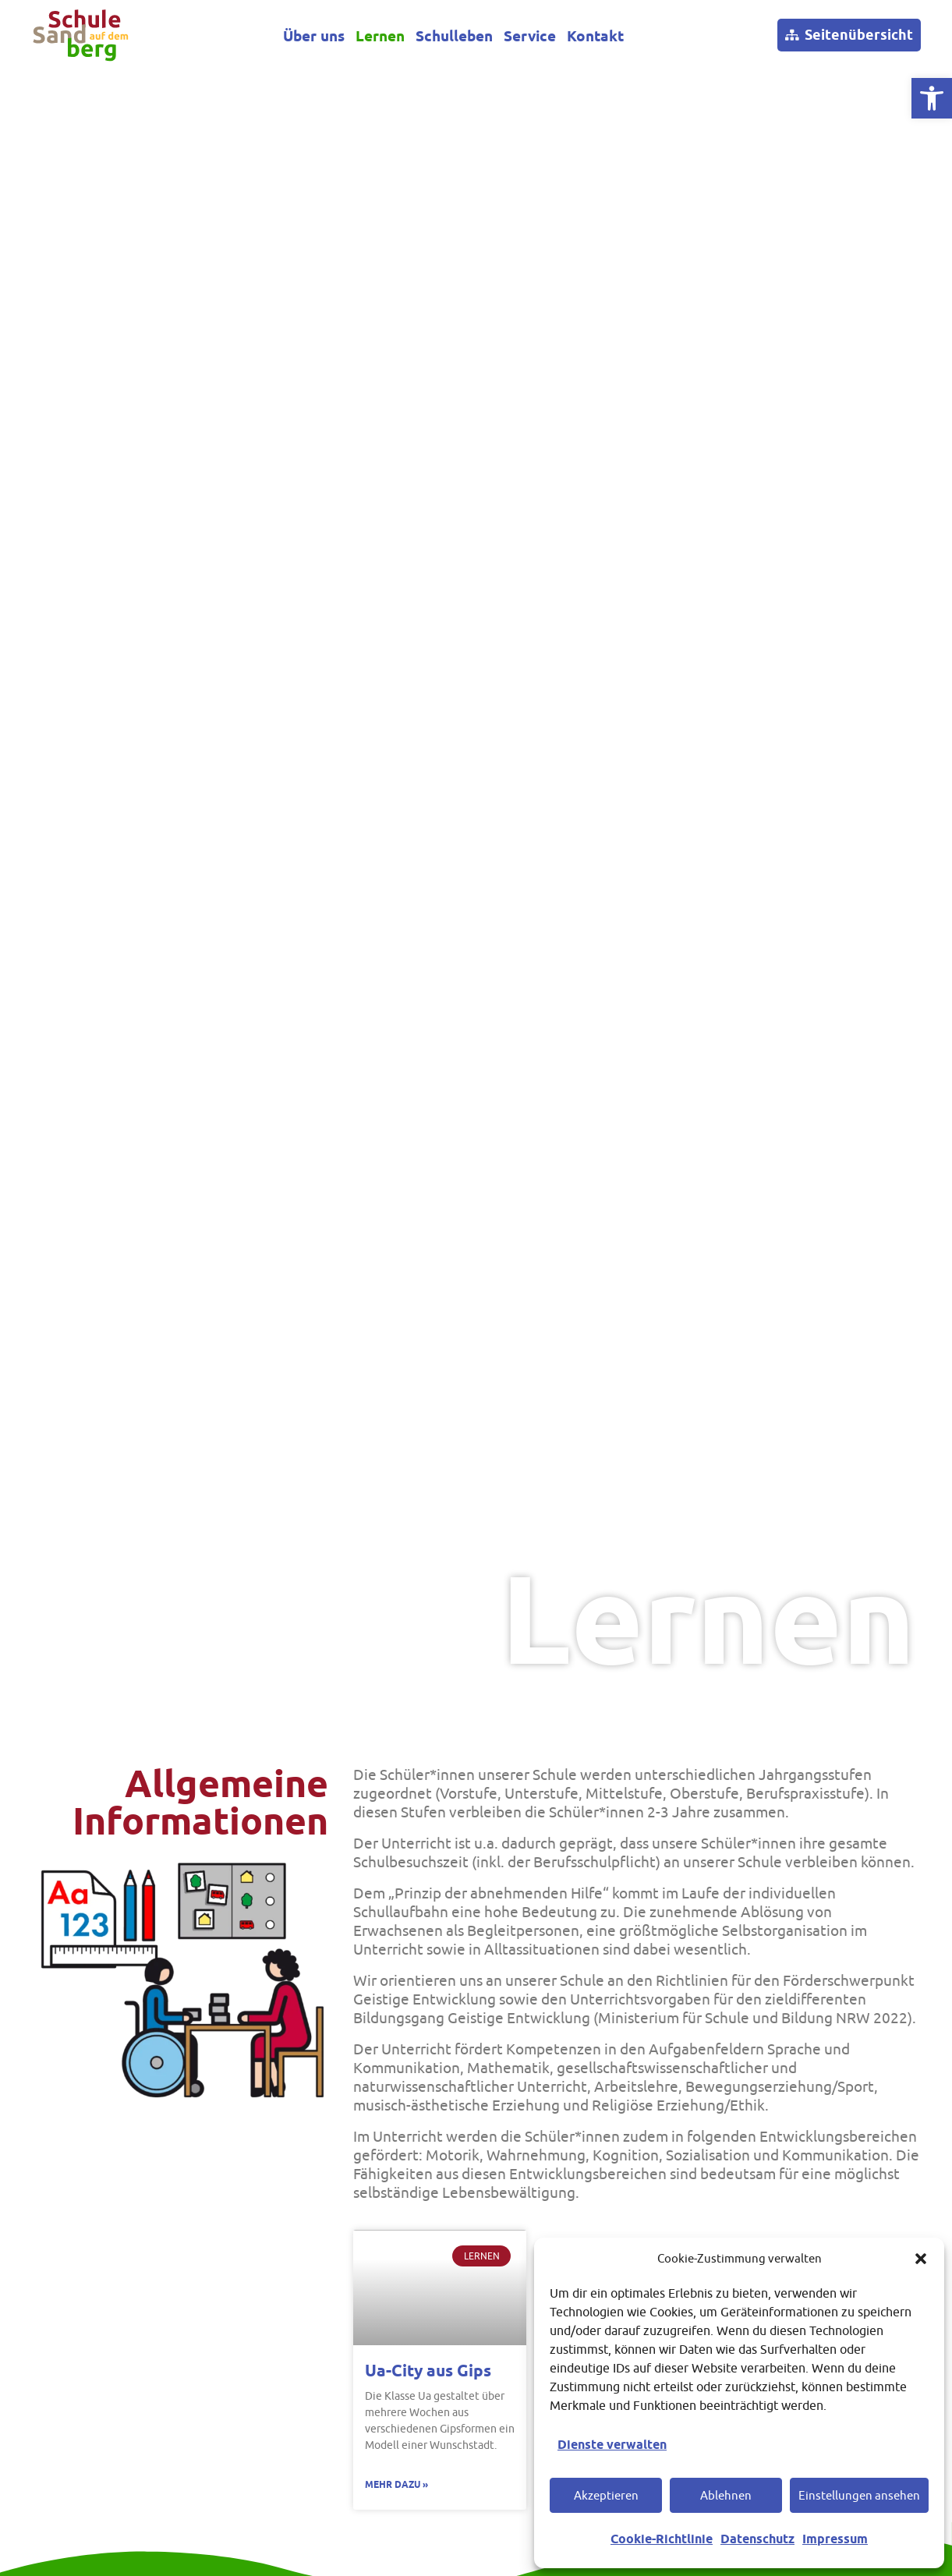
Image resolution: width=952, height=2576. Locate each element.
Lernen (380, 36)
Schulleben (454, 36)
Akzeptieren (606, 2495)
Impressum (835, 2539)
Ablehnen (726, 2495)
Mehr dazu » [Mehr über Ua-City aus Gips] (396, 2484)
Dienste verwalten (612, 2444)
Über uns (314, 36)
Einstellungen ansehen (859, 2495)
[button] (921, 2258)
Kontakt (595, 36)
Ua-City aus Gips (428, 2370)
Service (530, 36)
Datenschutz (757, 2539)
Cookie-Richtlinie (661, 2539)
